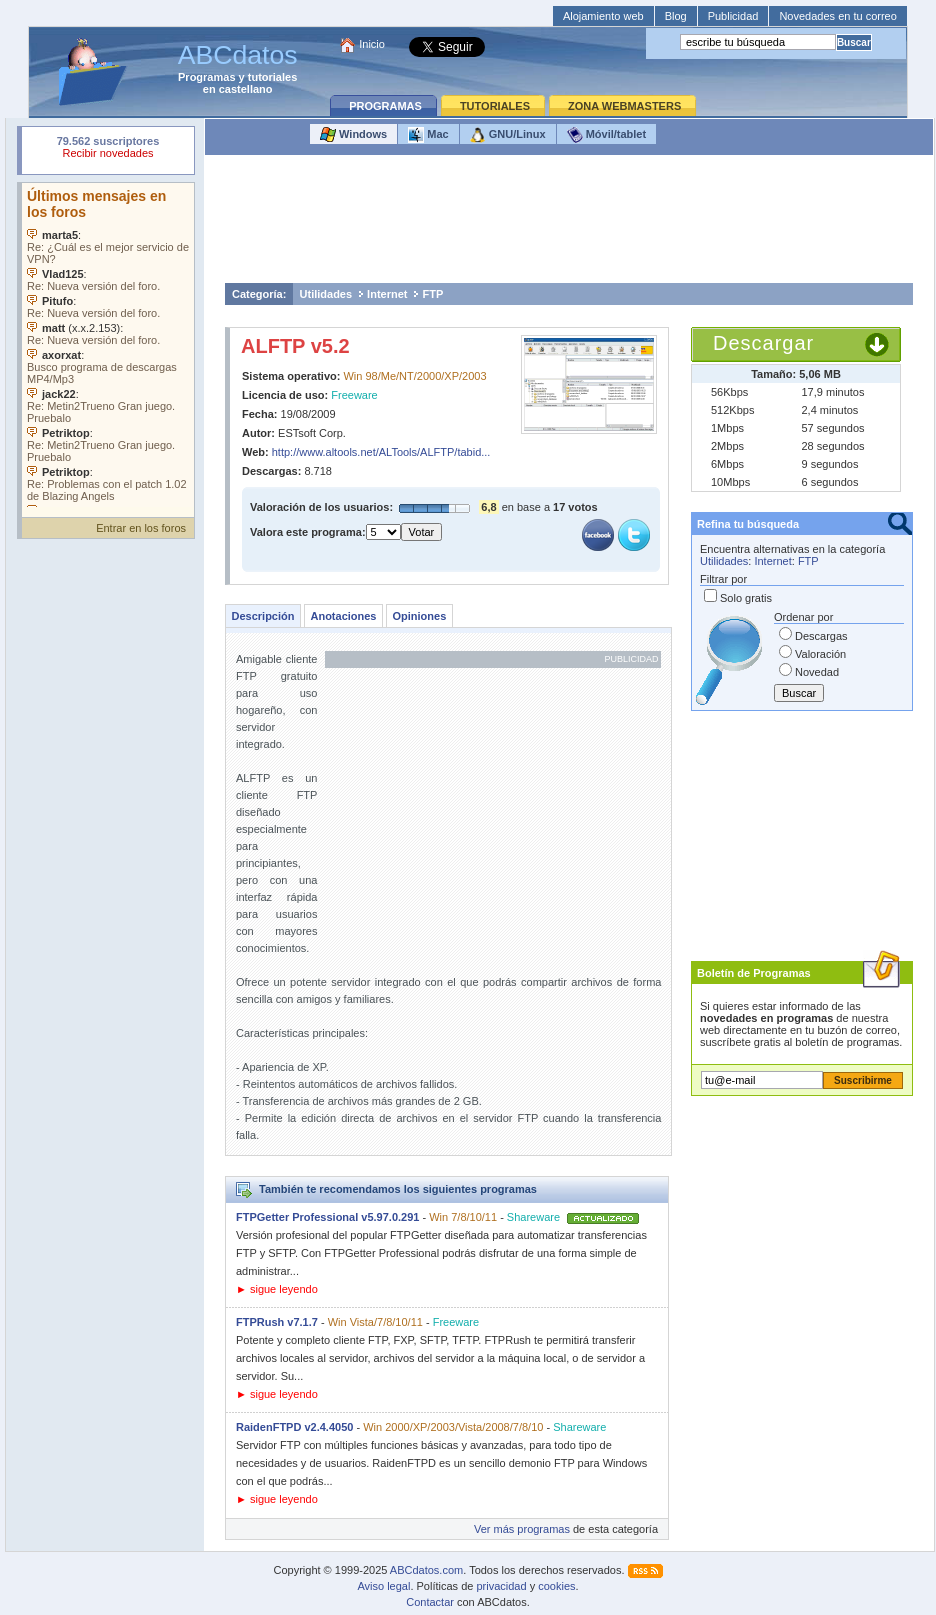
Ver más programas (522, 1529)
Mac (428, 135)
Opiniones (419, 616)
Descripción (263, 616)
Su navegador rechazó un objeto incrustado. (108, 149)
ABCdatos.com (426, 1570)
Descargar (763, 343)
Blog (676, 16)
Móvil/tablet (607, 135)
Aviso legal (383, 1586)
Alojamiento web (603, 16)
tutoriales (273, 77)
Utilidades (326, 294)
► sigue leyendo (277, 1289)
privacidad (501, 1586)
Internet (387, 294)
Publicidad (733, 16)
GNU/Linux (508, 135)
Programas (206, 77)
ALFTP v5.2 (295, 346)
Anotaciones (343, 616)
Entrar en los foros (141, 528)
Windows (353, 135)
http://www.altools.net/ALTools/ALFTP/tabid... (381, 452)
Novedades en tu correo (837, 16)
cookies (556, 1586)
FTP (432, 294)
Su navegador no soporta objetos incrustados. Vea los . (108, 345)
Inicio (372, 44)
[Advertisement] (569, 224)
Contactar (430, 1602)
